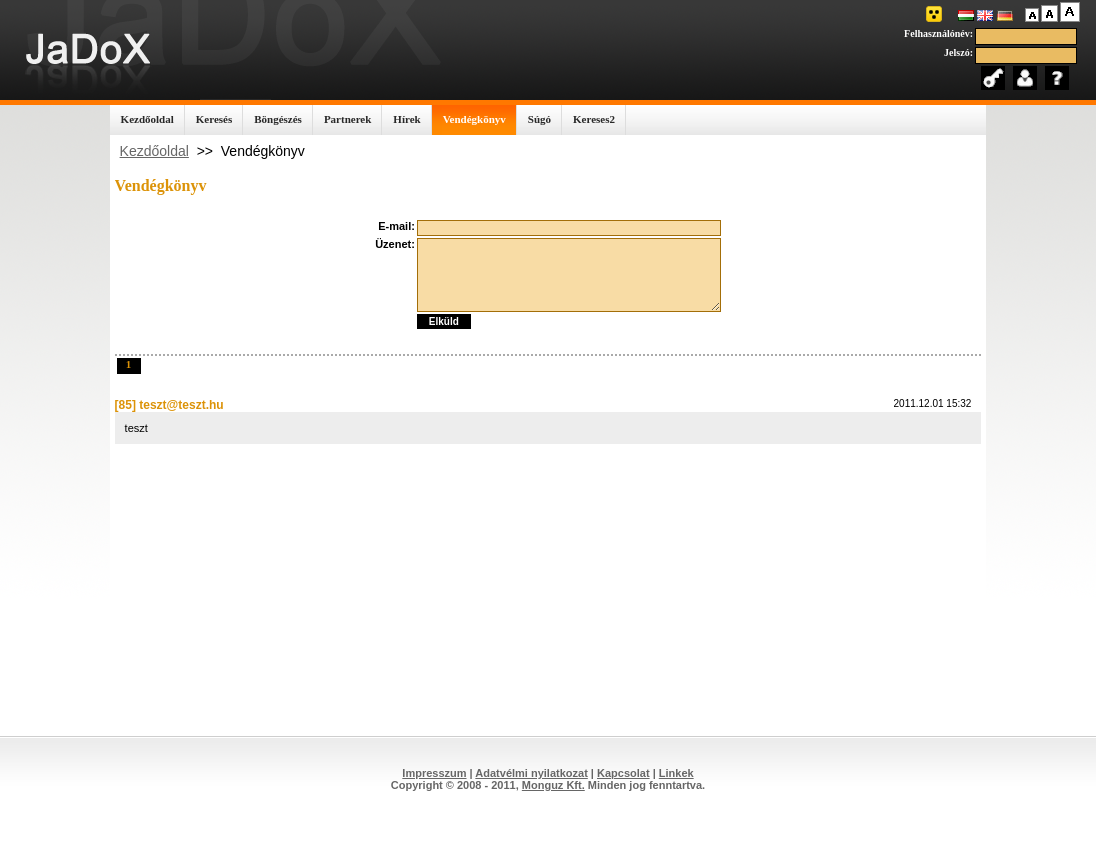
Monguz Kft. (553, 785)
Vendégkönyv (474, 119)
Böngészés (278, 119)
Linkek (676, 773)
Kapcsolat (623, 773)
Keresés (214, 119)
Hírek (406, 119)
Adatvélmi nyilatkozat (531, 773)
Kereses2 (594, 119)
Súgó (539, 119)
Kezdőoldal (147, 119)
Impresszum (434, 773)
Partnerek (347, 119)
